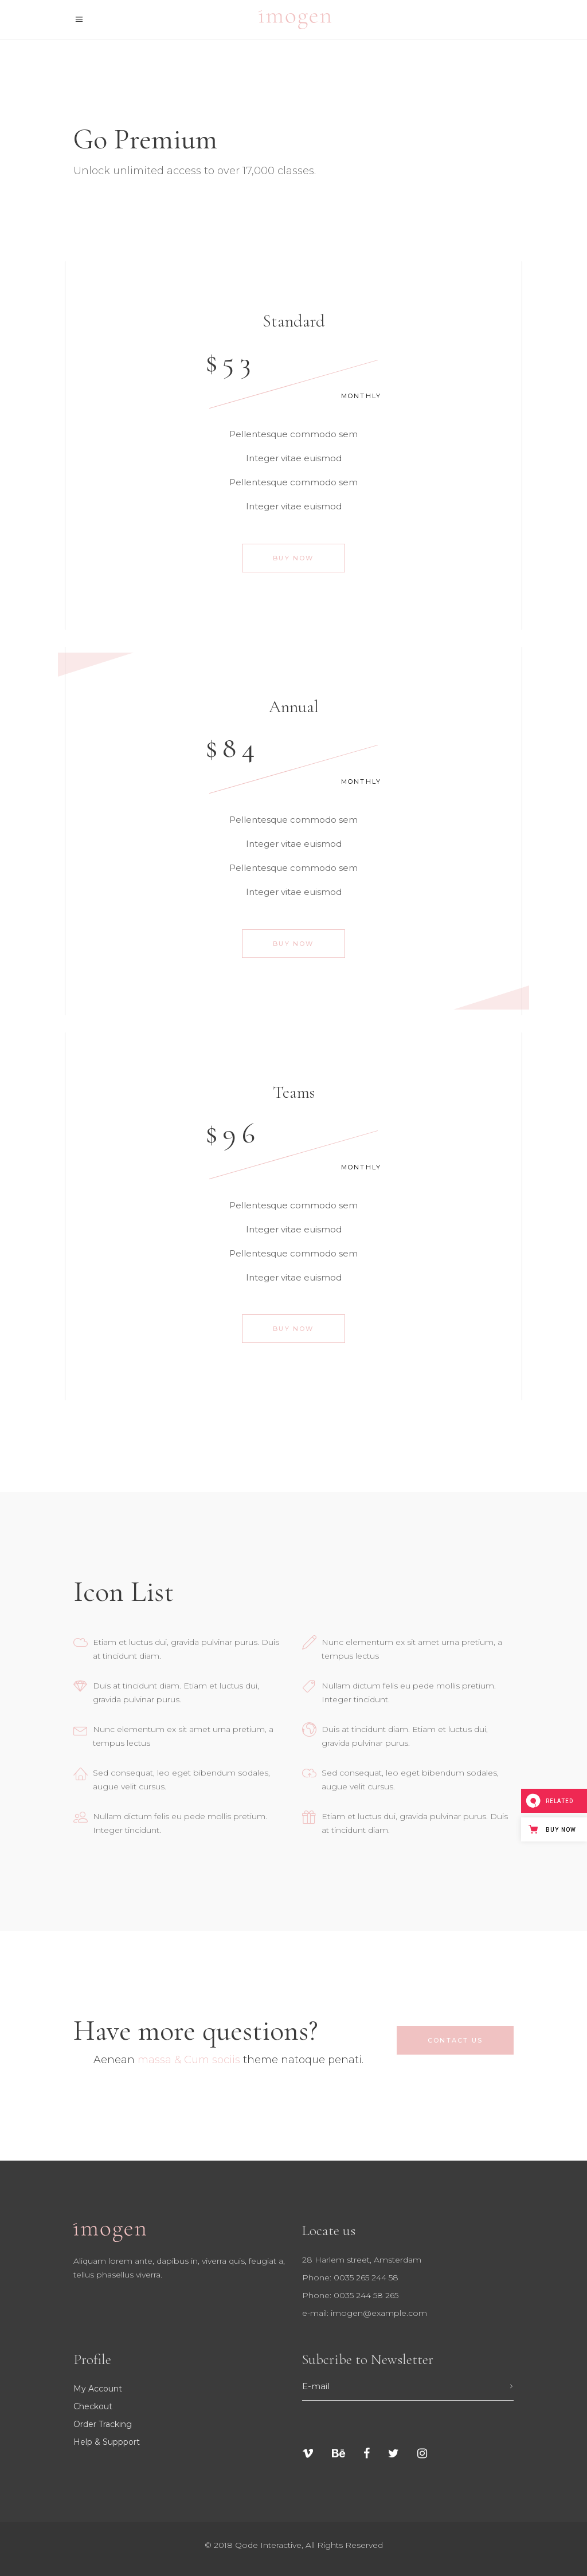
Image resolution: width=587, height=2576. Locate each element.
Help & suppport (106, 2442)
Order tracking (102, 2424)
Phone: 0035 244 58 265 (350, 2295)
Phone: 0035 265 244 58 (350, 2277)
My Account (97, 2388)
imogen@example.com (379, 2313)
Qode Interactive (268, 2545)
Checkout (92, 2406)
